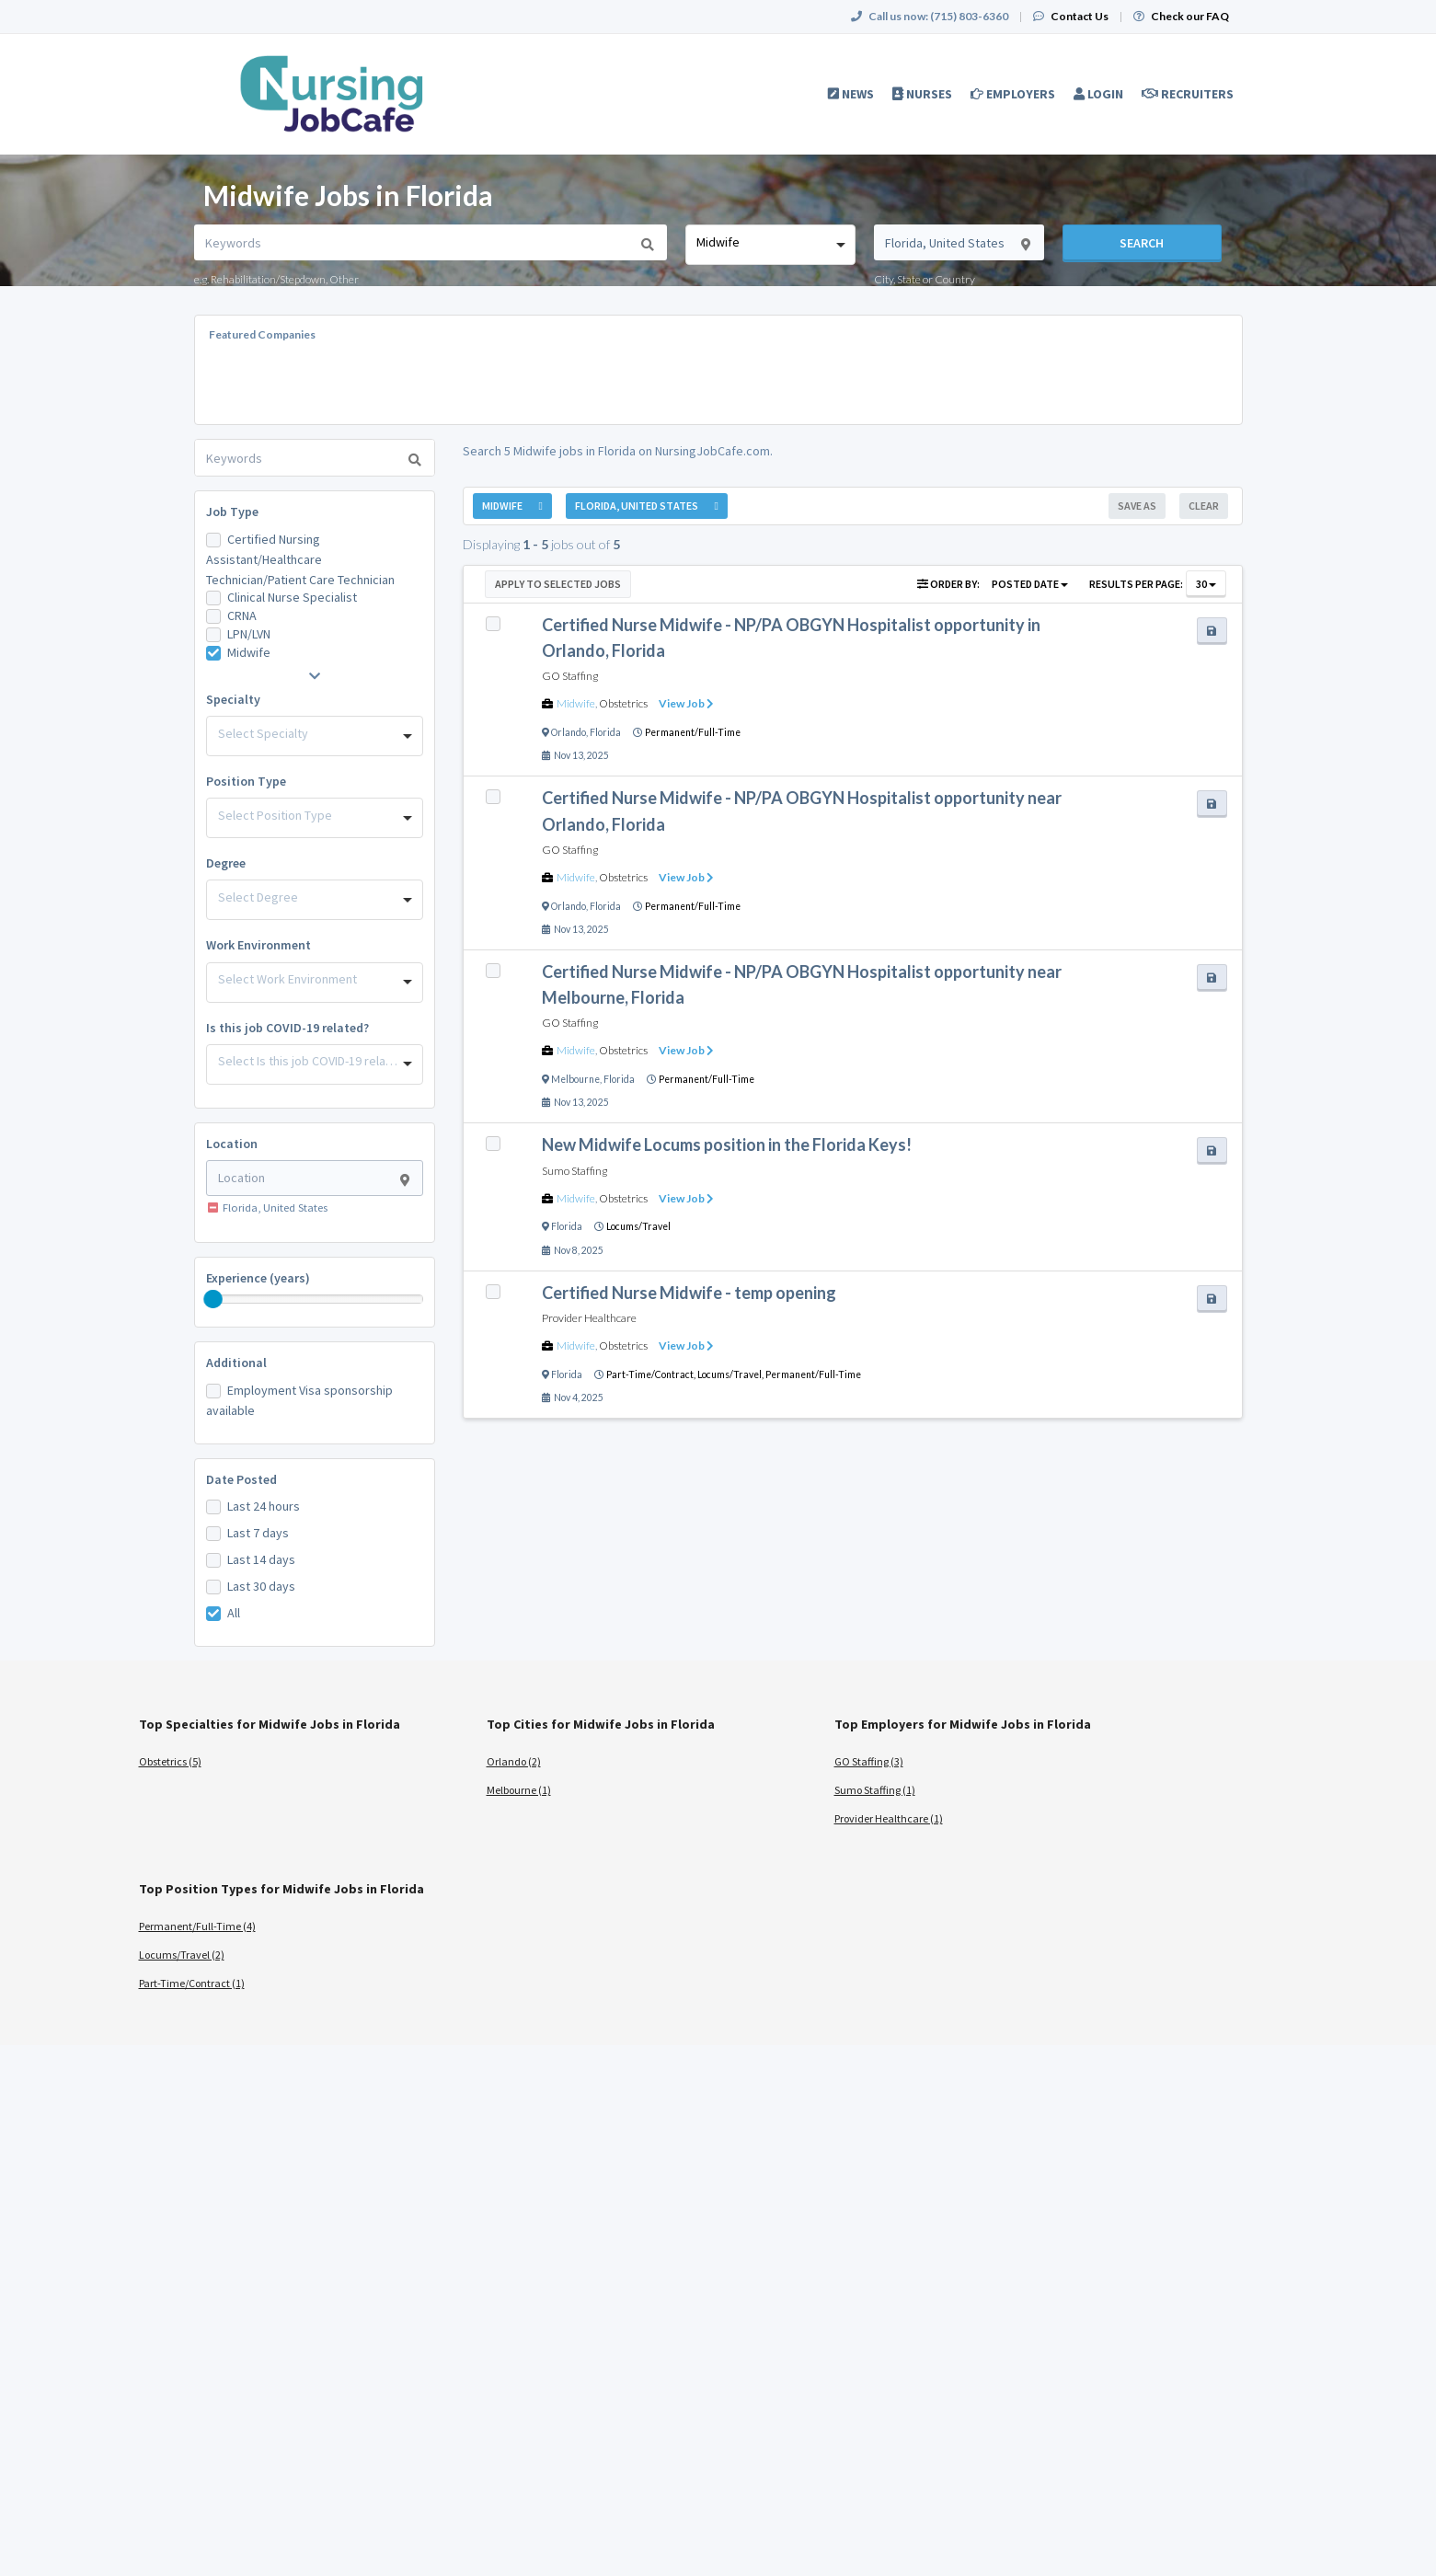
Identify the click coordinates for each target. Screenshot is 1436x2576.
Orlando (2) (514, 1761)
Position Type (246, 781)
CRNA (242, 615)
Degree (226, 863)
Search (1142, 243)
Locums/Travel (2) (181, 1954)
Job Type (232, 511)
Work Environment (258, 945)
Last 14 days (261, 1559)
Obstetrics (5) (170, 1761)
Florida (605, 732)
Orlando (568, 732)
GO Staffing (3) (868, 1761)
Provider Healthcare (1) (888, 1818)
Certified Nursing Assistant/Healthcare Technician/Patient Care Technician (300, 559)
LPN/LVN (248, 634)
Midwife (248, 652)
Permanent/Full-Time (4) (197, 1926)
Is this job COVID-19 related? (287, 1027)
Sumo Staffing (574, 1171)
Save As (1137, 505)
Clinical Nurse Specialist (292, 597)
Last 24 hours (263, 1506)
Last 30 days (261, 1586)
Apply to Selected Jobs (558, 584)
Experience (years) (258, 1278)
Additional (236, 1362)
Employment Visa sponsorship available (299, 1400)
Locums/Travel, (731, 1374)
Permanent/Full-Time (693, 732)
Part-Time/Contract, (651, 1374)
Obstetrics (623, 703)
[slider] (213, 1299)
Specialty (233, 699)
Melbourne (575, 1079)
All (233, 1612)
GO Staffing (570, 676)
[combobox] (770, 244)
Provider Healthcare (589, 1318)
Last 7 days (258, 1532)
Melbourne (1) (519, 1790)
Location (232, 1143)
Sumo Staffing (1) (874, 1790)
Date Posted (241, 1479)
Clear (1204, 505)
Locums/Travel (638, 1226)
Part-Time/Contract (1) (192, 1983)
